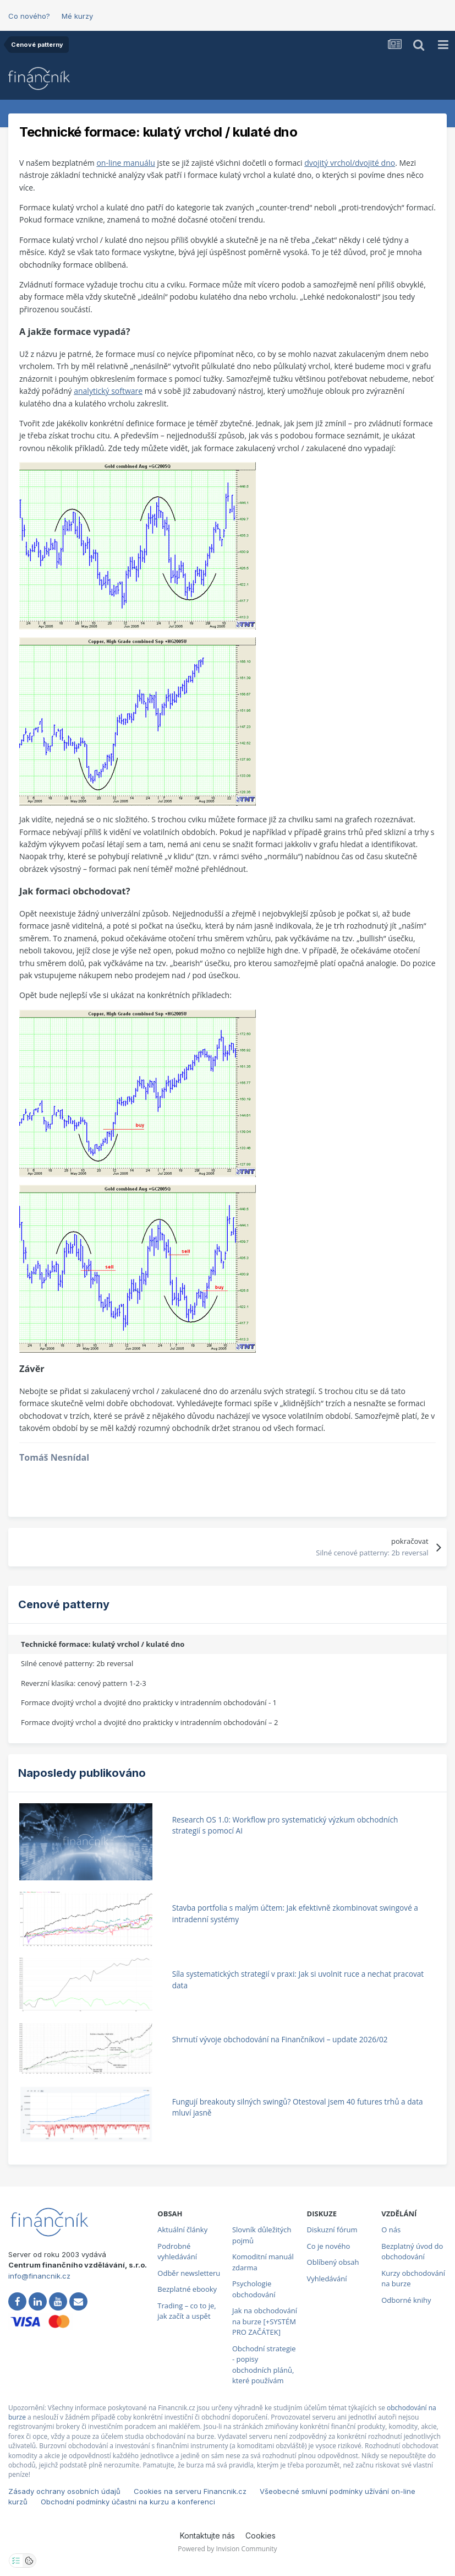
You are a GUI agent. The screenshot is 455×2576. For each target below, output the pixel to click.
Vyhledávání (327, 2279)
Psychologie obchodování (254, 2289)
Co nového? (29, 16)
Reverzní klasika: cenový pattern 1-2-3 (83, 1683)
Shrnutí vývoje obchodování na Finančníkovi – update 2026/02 (280, 2039)
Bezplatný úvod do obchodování (412, 2251)
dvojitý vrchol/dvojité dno (349, 163)
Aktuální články (182, 2230)
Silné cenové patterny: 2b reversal (77, 1663)
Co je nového (328, 2246)
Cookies (260, 2535)
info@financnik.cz (39, 2275)
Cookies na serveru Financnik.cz (190, 2491)
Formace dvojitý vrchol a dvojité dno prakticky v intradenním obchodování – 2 (149, 1722)
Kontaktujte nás (207, 2535)
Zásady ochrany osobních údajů (64, 2491)
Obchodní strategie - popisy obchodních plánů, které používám (264, 2365)
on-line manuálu (125, 163)
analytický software (108, 391)
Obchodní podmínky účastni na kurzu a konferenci (128, 2501)
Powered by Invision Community (227, 2548)
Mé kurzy (77, 16)
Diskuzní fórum (332, 2230)
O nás (391, 2230)
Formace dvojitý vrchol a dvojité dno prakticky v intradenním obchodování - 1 (149, 1702)
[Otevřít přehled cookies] (29, 2560)
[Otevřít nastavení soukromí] (16, 2560)
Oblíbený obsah (333, 2262)
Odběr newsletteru (188, 2273)
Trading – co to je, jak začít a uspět (186, 2311)
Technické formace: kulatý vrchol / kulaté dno (102, 1644)
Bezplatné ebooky (187, 2289)
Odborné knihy (406, 2300)
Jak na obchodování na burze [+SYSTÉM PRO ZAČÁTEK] (264, 2321)
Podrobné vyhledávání (177, 2251)
